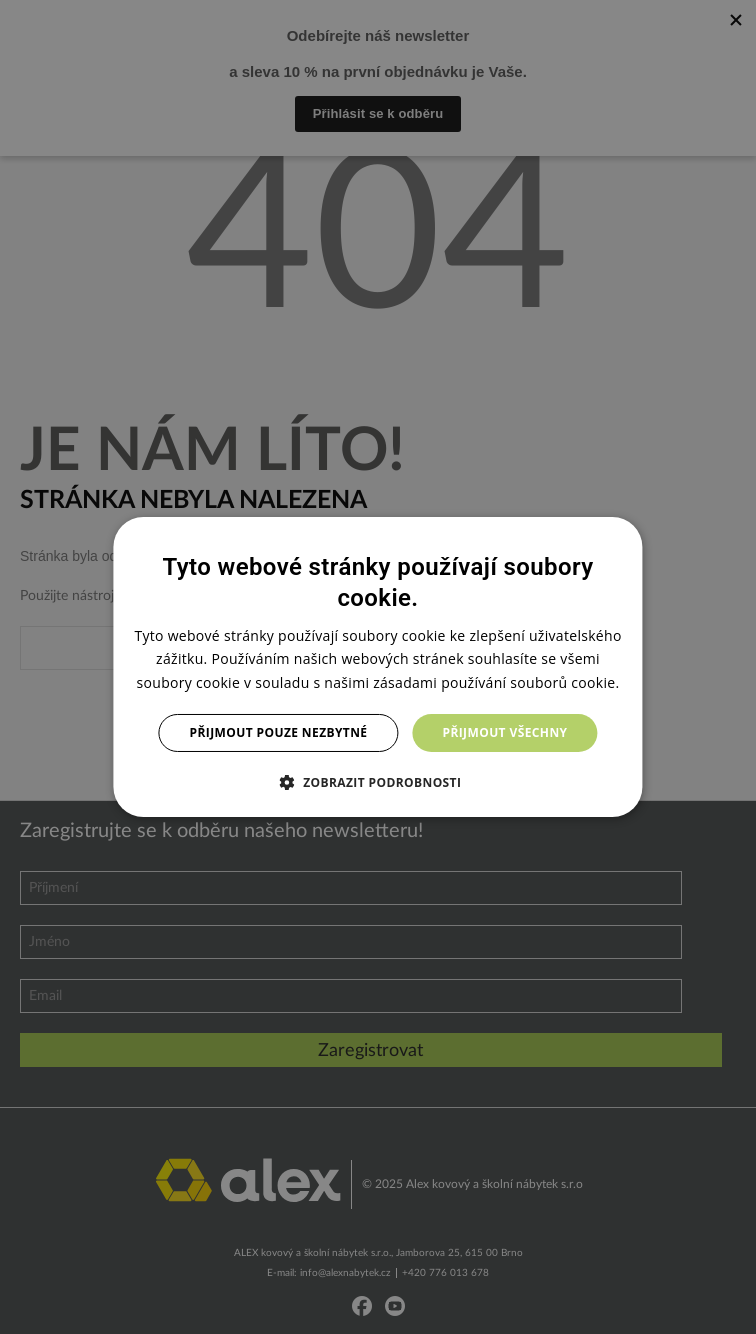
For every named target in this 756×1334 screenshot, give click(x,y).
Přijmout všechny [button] (504, 732)
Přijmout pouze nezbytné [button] (279, 732)
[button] (378, 782)
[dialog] (377, 667)
